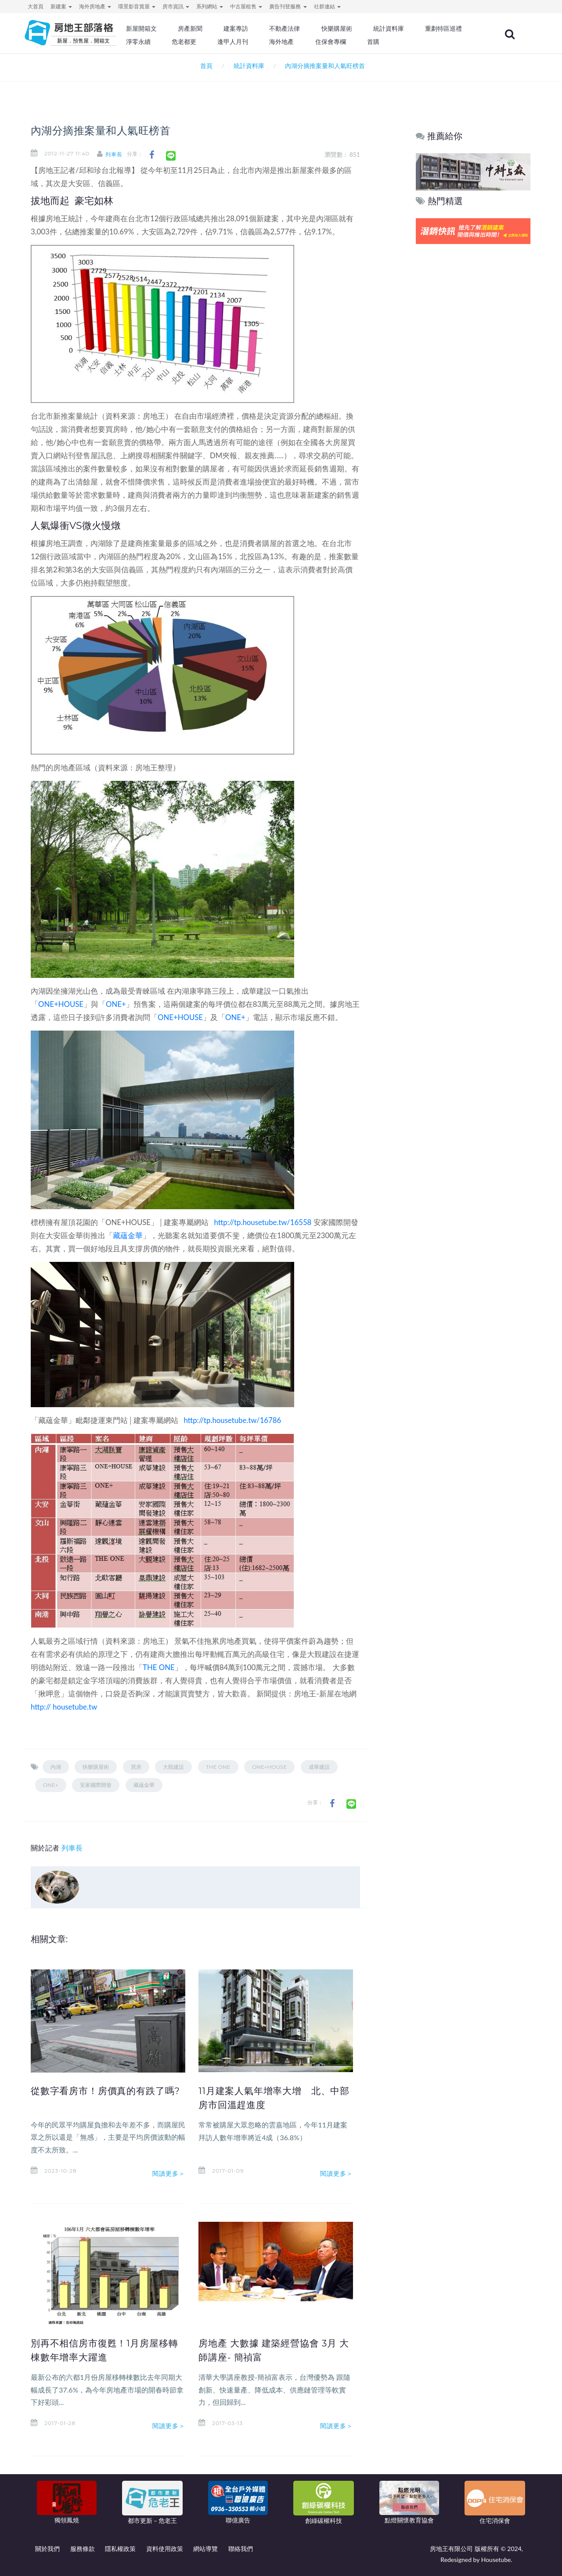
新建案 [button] (61, 6)
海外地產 (362, 42)
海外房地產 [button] (95, 6)
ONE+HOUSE (60, 1004)
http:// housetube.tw (64, 1706)
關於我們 (47, 2548)
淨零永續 (224, 42)
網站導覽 (205, 2548)
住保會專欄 (410, 42)
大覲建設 (173, 1767)
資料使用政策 (164, 2548)
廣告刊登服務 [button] (287, 6)
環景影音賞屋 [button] (136, 6)
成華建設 (319, 1767)
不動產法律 (309, 28)
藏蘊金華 (128, 1235)
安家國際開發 (96, 1785)
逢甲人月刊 (315, 42)
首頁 (205, 65)
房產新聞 (217, 28)
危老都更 (268, 42)
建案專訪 (262, 28)
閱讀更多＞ (169, 2173)
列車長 (121, 154)
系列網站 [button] (209, 6)
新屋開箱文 (170, 28)
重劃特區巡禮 (173, 42)
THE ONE (159, 1667)
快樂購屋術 (359, 28)
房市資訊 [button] (175, 6)
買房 (136, 1767)
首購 (451, 42)
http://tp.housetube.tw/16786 (232, 1420)
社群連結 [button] (327, 6)
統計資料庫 (410, 28)
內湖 (55, 1767)
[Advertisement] (473, 380)
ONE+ (116, 1004)
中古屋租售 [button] (246, 6)
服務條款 (82, 2548)
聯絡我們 (240, 2548)
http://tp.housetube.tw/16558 (263, 1222)
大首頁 (35, 6)
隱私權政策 (120, 2548)
